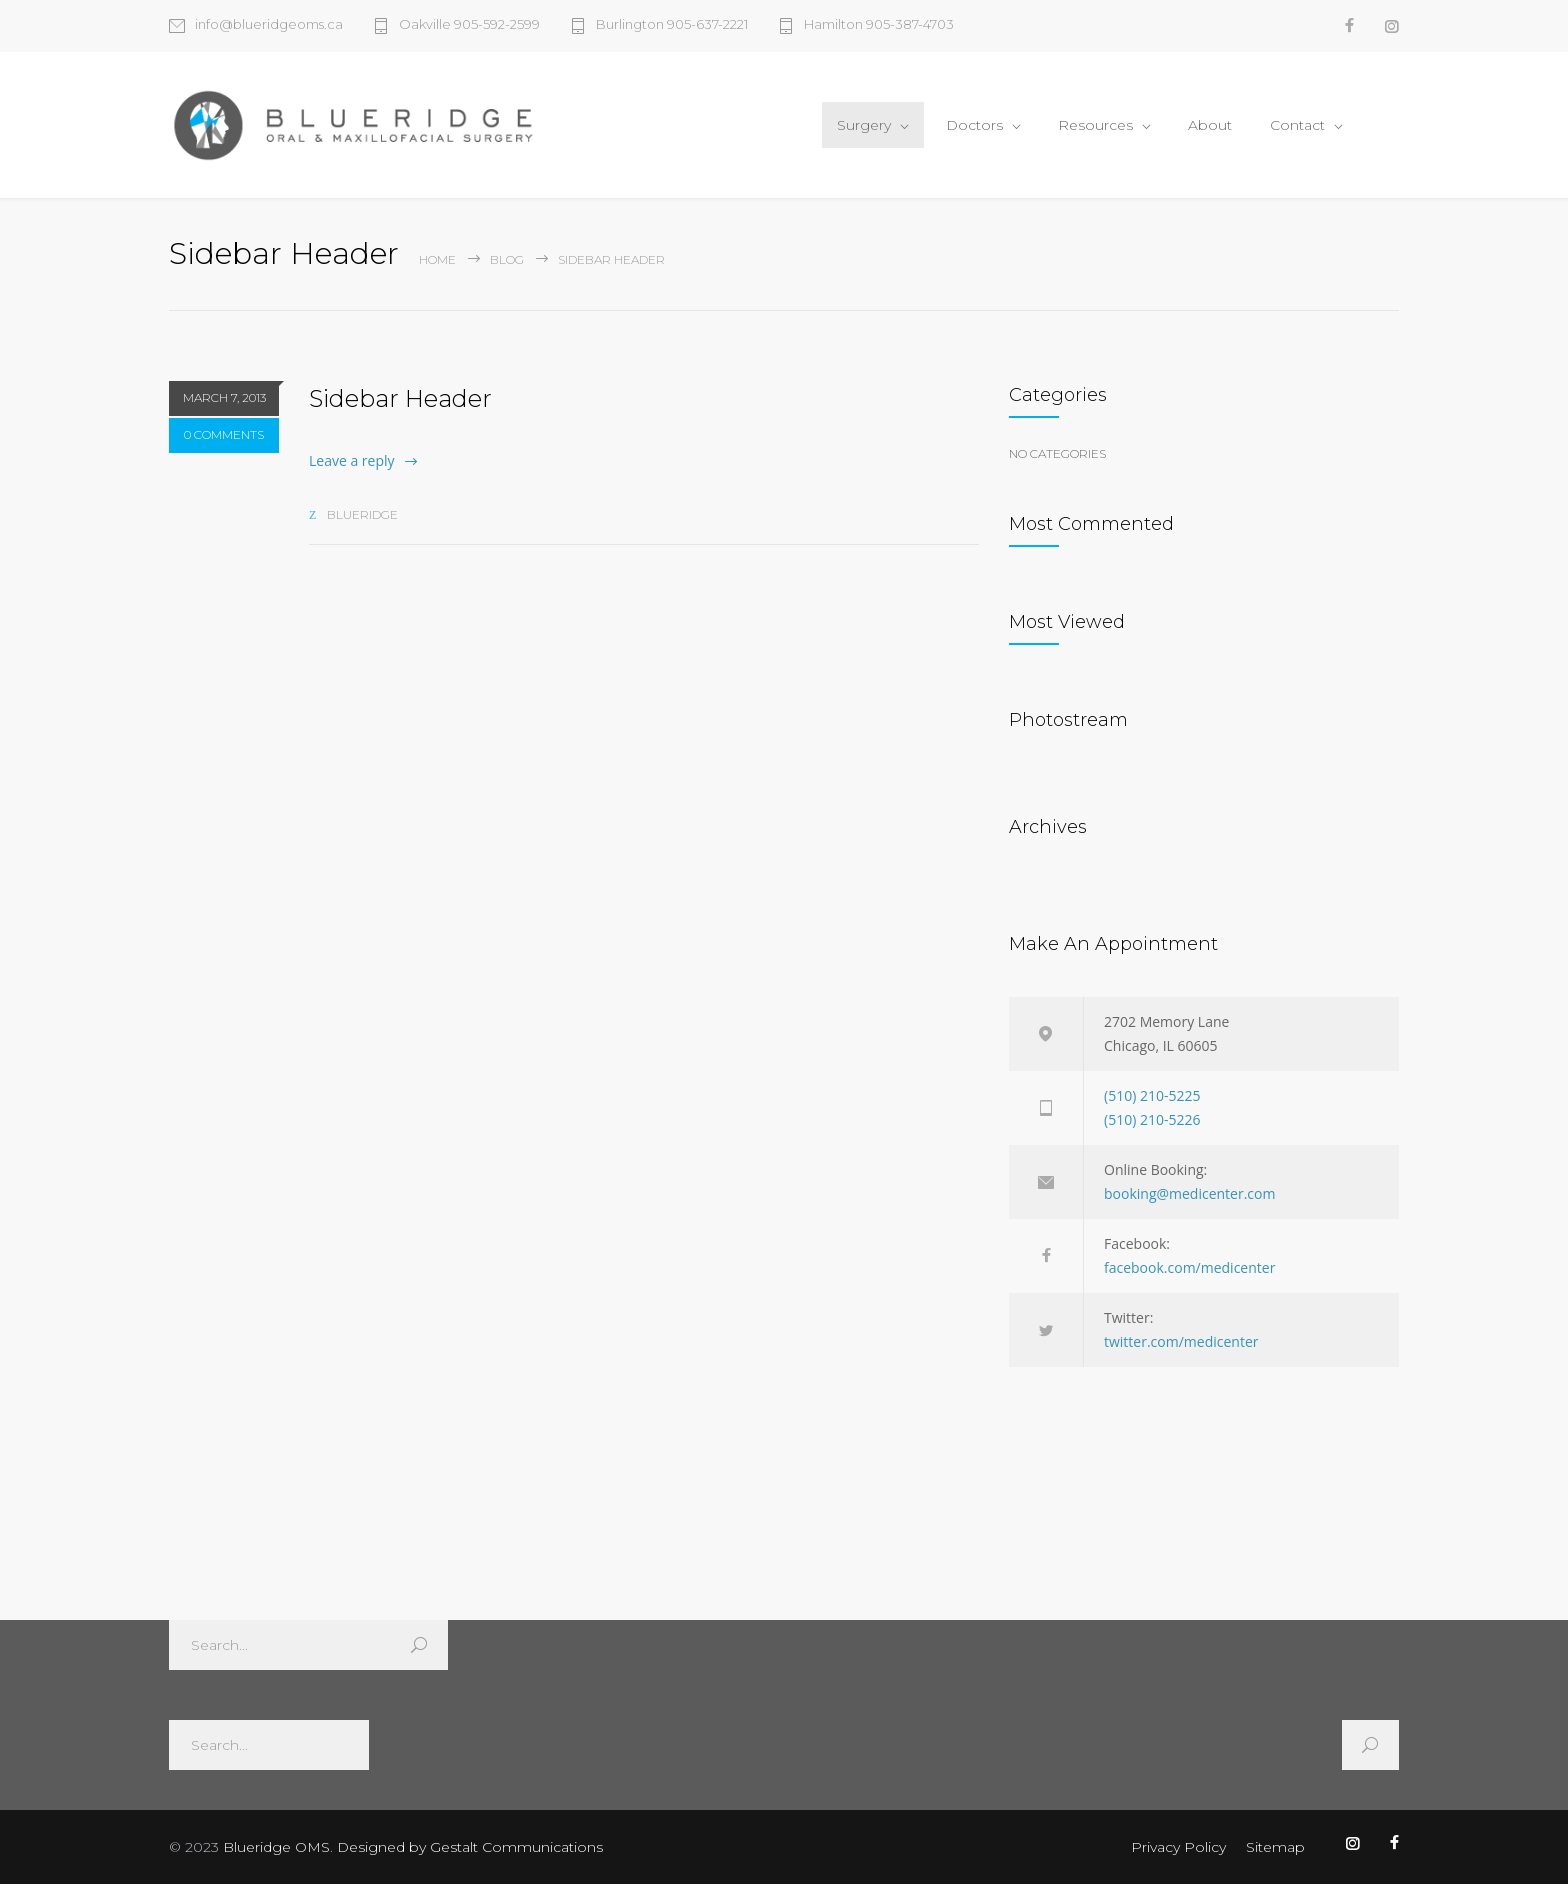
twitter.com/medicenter (1181, 1341)
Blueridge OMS (276, 1847)
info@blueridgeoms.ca (269, 25)
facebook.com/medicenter (1189, 1267)
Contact (1297, 125)
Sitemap (1275, 1847)
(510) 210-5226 (1152, 1119)
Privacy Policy (1178, 1847)
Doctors (974, 125)
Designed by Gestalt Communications (470, 1847)
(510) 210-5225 (1152, 1095)
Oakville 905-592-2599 (469, 25)
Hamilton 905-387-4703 (879, 25)
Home (437, 259)
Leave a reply (352, 460)
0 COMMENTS (224, 434)
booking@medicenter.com (1189, 1193)
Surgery (864, 125)
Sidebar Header (400, 398)
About (1210, 125)
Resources (1095, 125)
